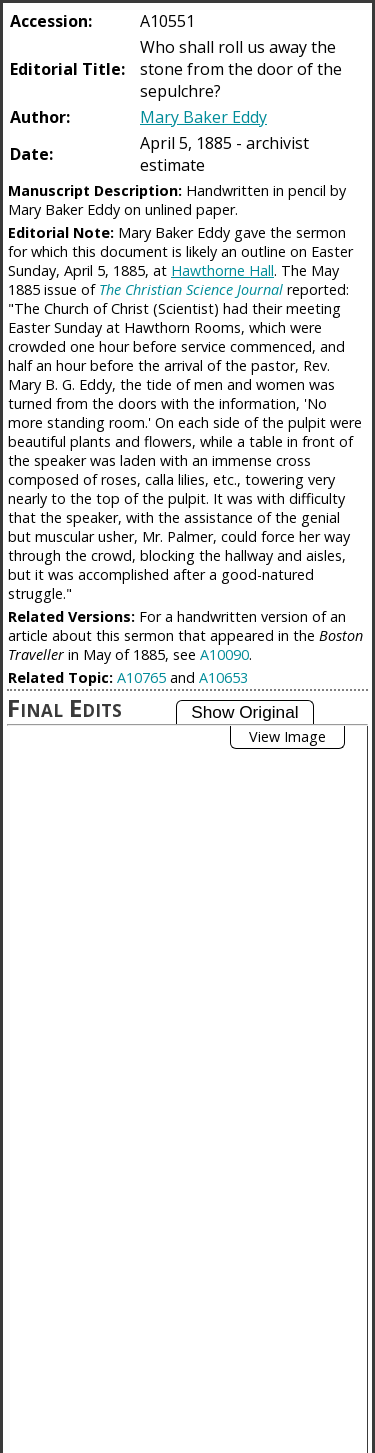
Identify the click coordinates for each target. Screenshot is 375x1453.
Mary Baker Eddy (203, 117)
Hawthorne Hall (222, 270)
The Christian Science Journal (191, 289)
